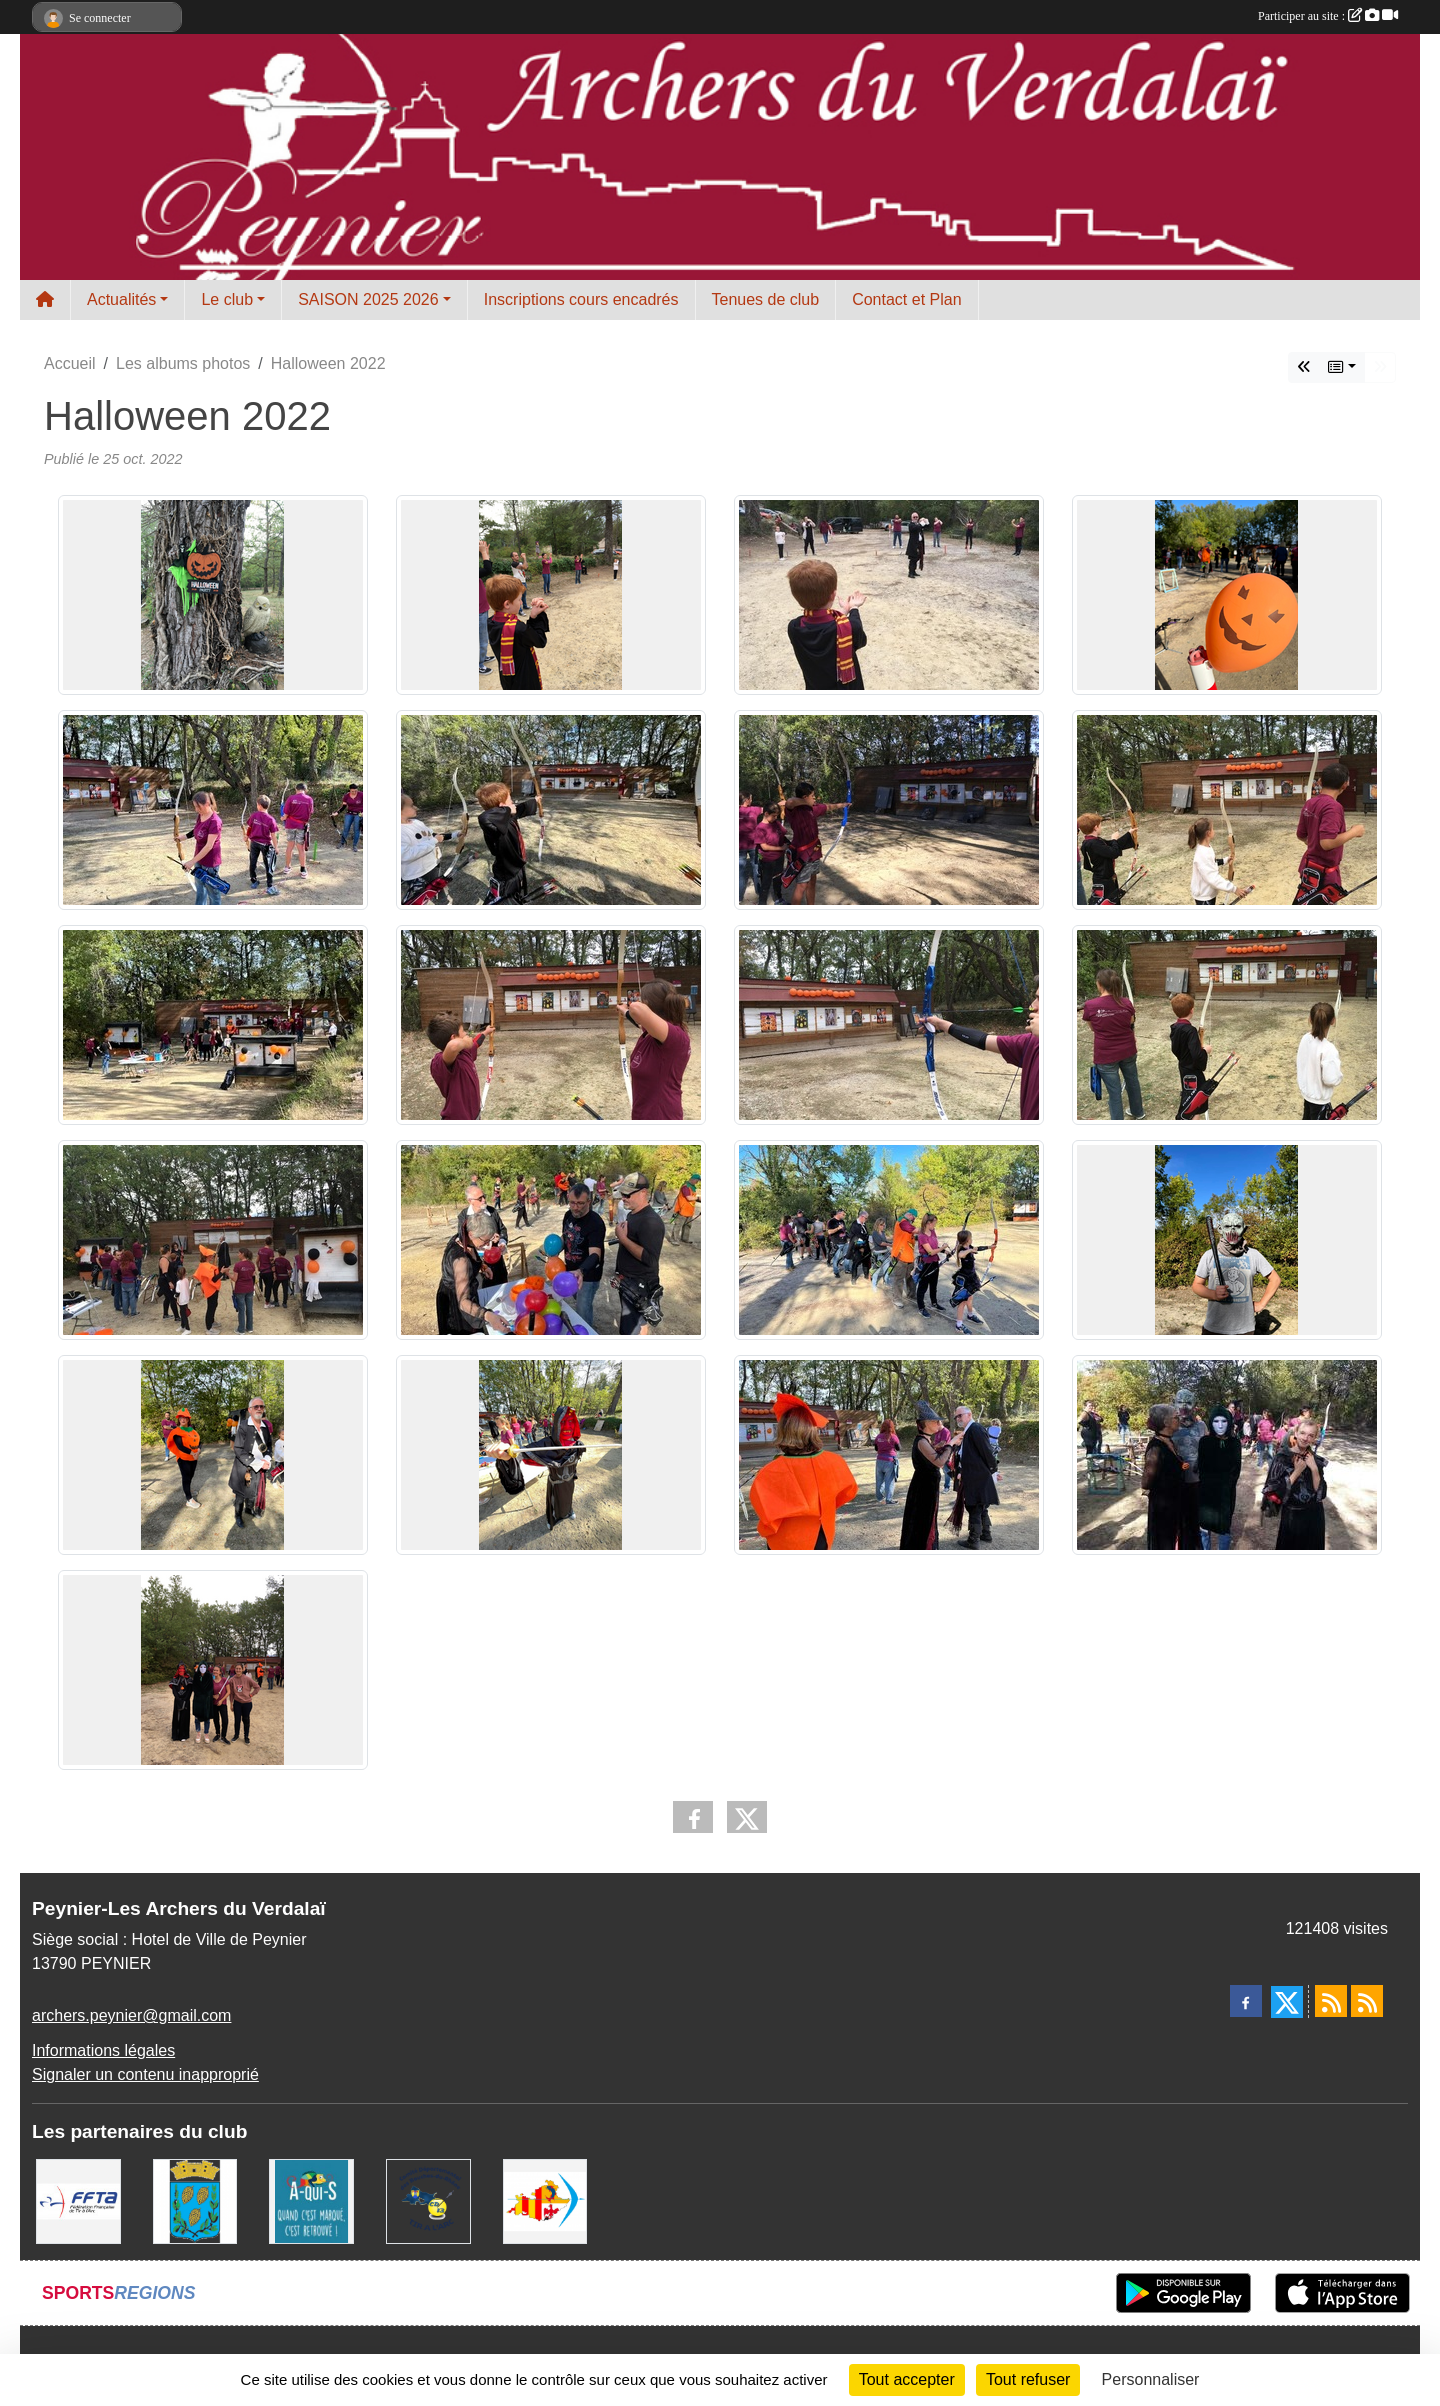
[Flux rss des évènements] (1367, 2001)
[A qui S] (311, 2200)
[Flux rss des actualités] (1331, 2001)
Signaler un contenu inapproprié (145, 2074)
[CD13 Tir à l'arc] (428, 2200)
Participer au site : (1328, 16)
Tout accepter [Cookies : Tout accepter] (907, 2379)
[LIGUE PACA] (545, 2200)
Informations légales (103, 2050)
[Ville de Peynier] (195, 2200)
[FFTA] (78, 2200)
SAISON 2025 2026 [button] (368, 299)
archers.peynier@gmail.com (131, 2015)
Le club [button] (227, 299)
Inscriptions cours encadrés (581, 299)
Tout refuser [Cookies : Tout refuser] (1028, 2379)
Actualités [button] (121, 299)
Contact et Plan (906, 299)
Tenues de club (766, 299)
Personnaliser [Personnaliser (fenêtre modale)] (1151, 2379)
